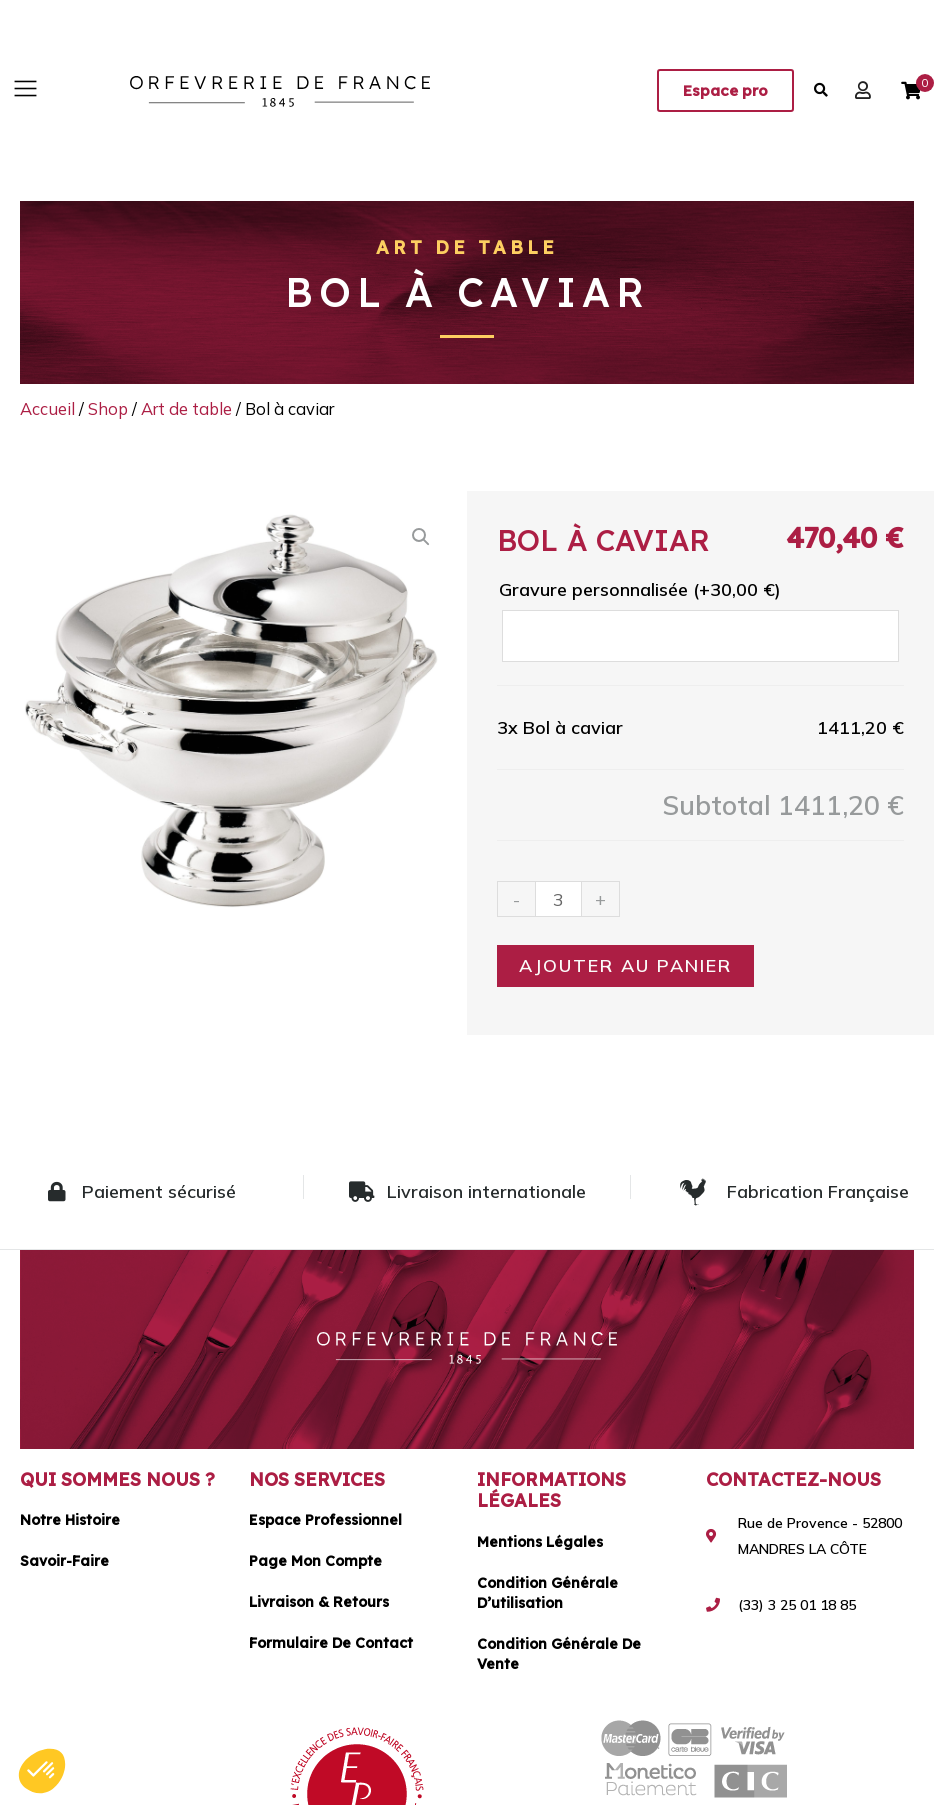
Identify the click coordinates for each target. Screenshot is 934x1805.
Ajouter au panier (625, 965)
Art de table (467, 247)
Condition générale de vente (559, 1654)
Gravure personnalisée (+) (640, 589)
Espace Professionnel (325, 1520)
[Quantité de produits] (558, 899)
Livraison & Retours (319, 1602)
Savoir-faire (64, 1561)
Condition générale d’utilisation (547, 1593)
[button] (25, 90)
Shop (108, 408)
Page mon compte (315, 1561)
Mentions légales (540, 1542)
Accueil (47, 408)
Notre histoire (70, 1520)
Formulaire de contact (331, 1643)
